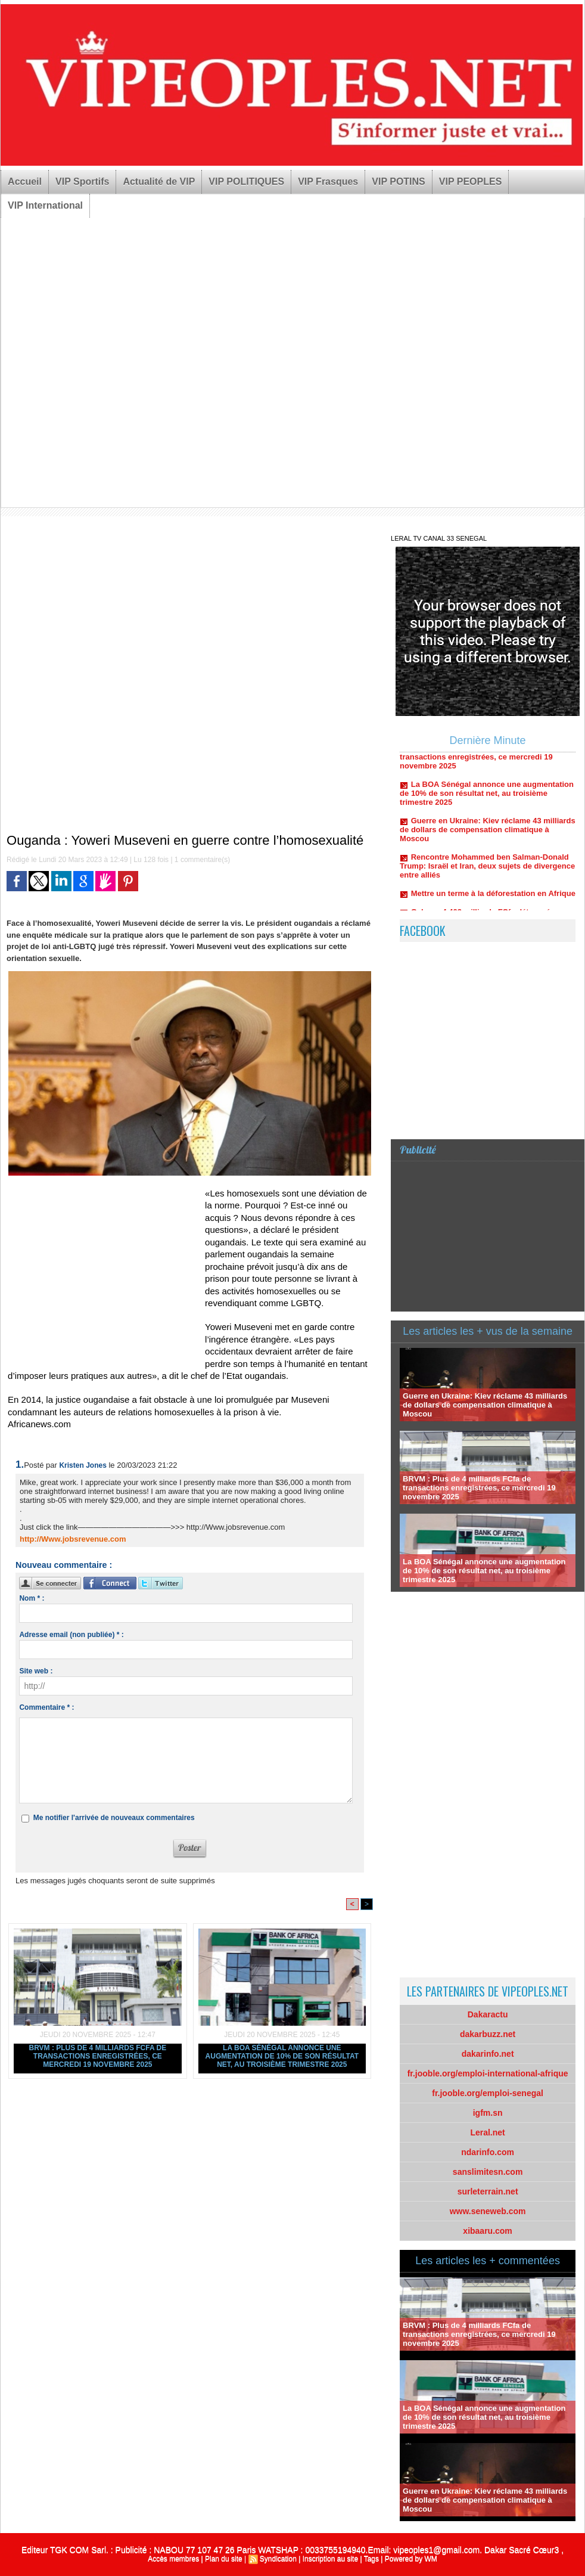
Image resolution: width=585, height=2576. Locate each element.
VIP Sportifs (82, 181)
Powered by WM (411, 2559)
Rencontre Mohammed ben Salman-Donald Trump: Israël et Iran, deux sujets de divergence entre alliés (487, 870)
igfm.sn (488, 2113)
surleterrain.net (488, 2191)
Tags (371, 2559)
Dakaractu (488, 2014)
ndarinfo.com (487, 2152)
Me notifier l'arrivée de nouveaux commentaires (114, 1818)
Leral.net (487, 2132)
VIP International (45, 205)
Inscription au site (330, 2559)
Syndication (278, 2559)
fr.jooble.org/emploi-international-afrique (487, 2073)
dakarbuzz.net (487, 2034)
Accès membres (173, 2559)
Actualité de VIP (159, 181)
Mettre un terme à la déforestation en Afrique (493, 898)
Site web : (35, 1671)
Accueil (25, 181)
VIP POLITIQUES (246, 181)
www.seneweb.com (488, 2211)
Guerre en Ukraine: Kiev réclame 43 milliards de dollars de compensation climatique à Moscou (487, 834)
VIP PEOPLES (470, 181)
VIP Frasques (328, 181)
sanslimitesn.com (488, 2172)
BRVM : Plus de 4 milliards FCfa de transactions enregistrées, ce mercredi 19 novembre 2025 (98, 2056)
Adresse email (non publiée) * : (71, 1634)
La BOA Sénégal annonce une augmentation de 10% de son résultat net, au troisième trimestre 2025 (282, 2056)
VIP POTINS (398, 181)
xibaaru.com (487, 2231)
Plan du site (223, 2559)
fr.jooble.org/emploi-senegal (487, 2093)
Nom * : (31, 1598)
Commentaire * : (46, 1707)
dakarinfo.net (488, 2054)
